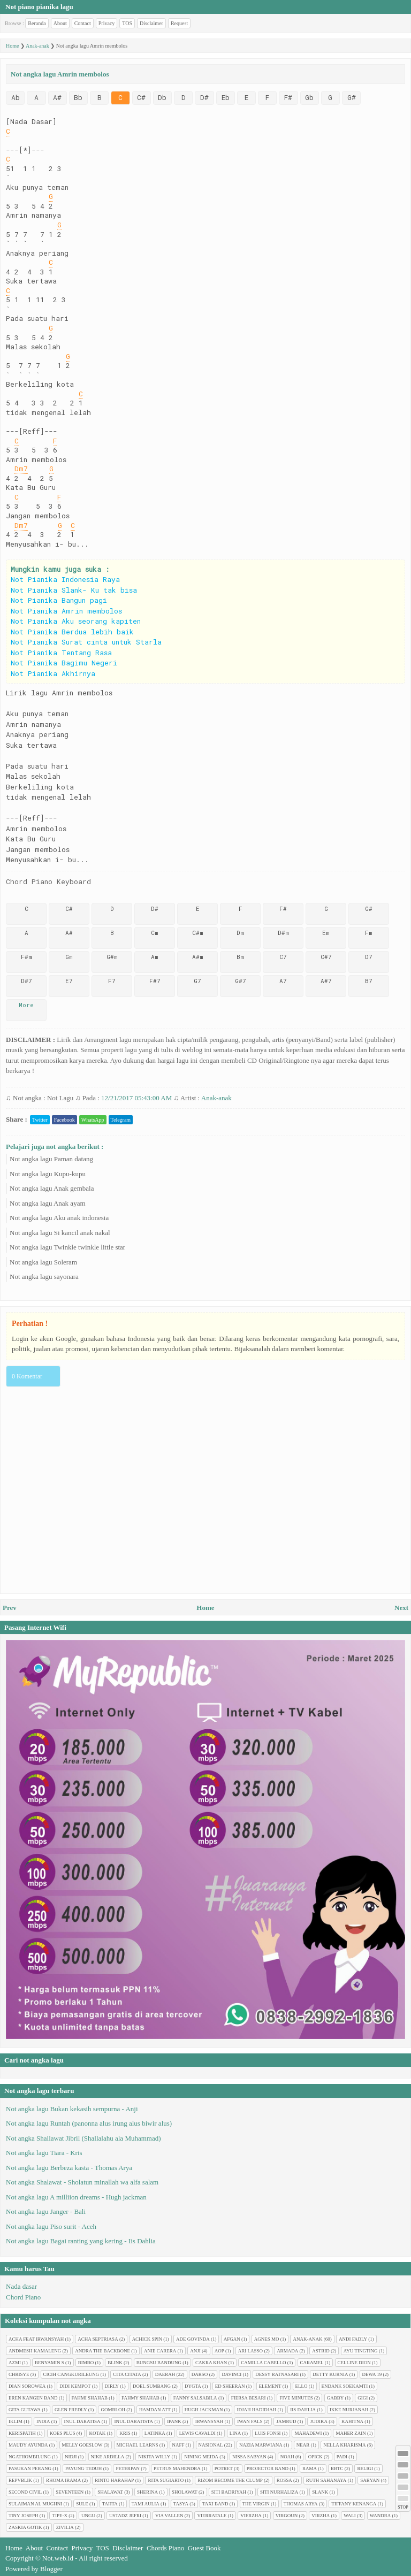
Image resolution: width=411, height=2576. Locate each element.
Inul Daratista (133, 2421)
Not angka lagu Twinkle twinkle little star (67, 1247)
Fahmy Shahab (140, 2398)
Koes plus (62, 2433)
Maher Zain (351, 2433)
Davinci (231, 2374)
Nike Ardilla (108, 2456)
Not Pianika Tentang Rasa (61, 652)
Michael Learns (137, 2445)
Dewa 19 (372, 2374)
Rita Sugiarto (166, 2480)
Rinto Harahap (114, 2480)
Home (205, 1608)
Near (303, 2445)
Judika (319, 2421)
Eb (226, 97)
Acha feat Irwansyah (36, 2339)
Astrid (321, 2350)
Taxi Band (215, 2503)
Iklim (15, 2421)
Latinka (154, 2433)
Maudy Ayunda (28, 2445)
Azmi (15, 2362)
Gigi (362, 2398)
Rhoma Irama (63, 2480)
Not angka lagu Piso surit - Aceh (51, 2226)
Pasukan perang (30, 2468)
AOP (219, 2350)
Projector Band (267, 2468)
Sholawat (184, 2492)
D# (204, 97)
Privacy (106, 23)
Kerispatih (22, 2433)
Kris (125, 2433)
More (26, 1005)
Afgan (232, 2339)
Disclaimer (151, 23)
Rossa (284, 2480)
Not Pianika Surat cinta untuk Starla (86, 642)
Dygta (193, 2386)
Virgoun (287, 2515)
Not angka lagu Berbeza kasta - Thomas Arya (69, 2168)
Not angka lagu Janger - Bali (46, 2211)
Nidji (71, 2456)
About (60, 23)
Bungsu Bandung (158, 2362)
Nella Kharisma (344, 2445)
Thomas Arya (301, 2503)
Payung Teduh (83, 2468)
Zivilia (65, 2527)
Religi (365, 2468)
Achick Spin (147, 2339)
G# (351, 97)
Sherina (147, 2492)
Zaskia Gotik (25, 2527)
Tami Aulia (145, 2503)
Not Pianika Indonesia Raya (65, 579)
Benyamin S (49, 2362)
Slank (320, 2492)
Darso (200, 2374)
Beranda (36, 23)
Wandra (380, 2515)
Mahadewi (308, 2433)
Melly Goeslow (82, 2445)
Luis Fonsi (267, 2433)
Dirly (112, 2386)
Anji (195, 2350)
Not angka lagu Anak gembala (52, 1188)
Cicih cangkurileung (71, 2374)
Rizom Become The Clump (230, 2480)
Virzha (320, 2515)
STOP (403, 2507)
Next (401, 1608)
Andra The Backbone (102, 2350)
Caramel (312, 2362)
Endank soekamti (345, 2386)
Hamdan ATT (155, 2409)
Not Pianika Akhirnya (53, 673)
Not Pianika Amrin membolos (66, 611)
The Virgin (256, 2503)
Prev (10, 1608)
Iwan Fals (249, 2421)
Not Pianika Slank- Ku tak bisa (74, 590)
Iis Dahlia (303, 2409)
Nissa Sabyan (249, 2456)
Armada (287, 2350)
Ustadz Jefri (125, 2515)
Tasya (180, 2503)
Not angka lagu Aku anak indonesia (59, 1218)
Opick (315, 2456)
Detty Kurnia (330, 2374)
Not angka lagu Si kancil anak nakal (60, 1233)
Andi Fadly (353, 2339)
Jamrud (286, 2421)
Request (179, 23)
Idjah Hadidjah (256, 2409)
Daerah (165, 2374)
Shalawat (110, 2492)
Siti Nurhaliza (279, 2492)
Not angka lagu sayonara (44, 1276)
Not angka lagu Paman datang (51, 1159)
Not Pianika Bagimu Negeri (64, 663)
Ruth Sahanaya (326, 2480)
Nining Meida (201, 2456)
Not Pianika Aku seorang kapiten (76, 621)
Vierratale (211, 2515)
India (43, 2421)
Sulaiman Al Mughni (35, 2503)
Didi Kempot (74, 2386)
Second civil (25, 2492)
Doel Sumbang (152, 2386)
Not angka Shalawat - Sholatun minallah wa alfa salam (82, 2182)
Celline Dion (354, 2362)
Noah (287, 2456)
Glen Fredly (71, 2409)
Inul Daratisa (82, 2421)
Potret (224, 2468)
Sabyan (369, 2480)
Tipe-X (59, 2515)
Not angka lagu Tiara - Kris (44, 2153)
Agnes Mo (266, 2339)
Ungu (88, 2515)
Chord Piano (23, 2297)
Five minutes (296, 2398)
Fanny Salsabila (195, 2398)
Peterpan (128, 2468)
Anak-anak (216, 1098)
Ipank (174, 2421)
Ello (301, 2386)
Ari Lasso (250, 2350)
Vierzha (251, 2515)
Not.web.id (57, 2558)
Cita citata (127, 2374)
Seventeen (69, 2492)
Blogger (51, 2569)
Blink (115, 2362)
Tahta (110, 2503)
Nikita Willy (154, 2456)
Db (162, 97)
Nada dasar (21, 2286)
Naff (178, 2445)
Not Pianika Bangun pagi (59, 600)
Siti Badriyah (228, 2492)
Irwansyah (209, 2421)
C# (141, 97)
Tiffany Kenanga (353, 2503)
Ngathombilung (30, 2456)
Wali (350, 2515)
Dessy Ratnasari (277, 2374)
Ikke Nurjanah (349, 2409)
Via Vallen (169, 2515)
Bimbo (86, 2362)
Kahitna (352, 2421)
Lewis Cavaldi (197, 2433)
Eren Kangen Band (33, 2398)
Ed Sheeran (230, 2386)
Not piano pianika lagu (39, 7)
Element (270, 2386)
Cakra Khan (211, 2362)
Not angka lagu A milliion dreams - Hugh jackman (76, 2197)
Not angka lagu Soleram (43, 1262)
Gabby (335, 2398)
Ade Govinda (193, 2339)
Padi (342, 2456)
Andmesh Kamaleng (35, 2350)
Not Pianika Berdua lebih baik (72, 632)
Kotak (97, 2433)
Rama (309, 2468)
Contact (82, 23)
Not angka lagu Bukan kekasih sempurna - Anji (72, 2109)
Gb (309, 97)
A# (57, 97)
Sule (82, 2503)
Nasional (211, 2445)
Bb (78, 97)
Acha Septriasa (98, 2339)
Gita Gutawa (25, 2409)
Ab (15, 97)
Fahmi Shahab (90, 2398)
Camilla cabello (263, 2362)
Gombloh (113, 2409)
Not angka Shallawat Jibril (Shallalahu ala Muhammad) (83, 2138)
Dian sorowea (27, 2386)
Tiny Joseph (23, 2515)
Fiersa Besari (248, 2398)
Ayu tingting (361, 2350)
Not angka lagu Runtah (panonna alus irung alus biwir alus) (89, 2123)
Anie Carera (160, 2350)
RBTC (337, 2468)
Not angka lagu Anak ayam (48, 1203)
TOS (127, 23)
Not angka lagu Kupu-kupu (48, 1174)
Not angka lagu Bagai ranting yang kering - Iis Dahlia (81, 2241)
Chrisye (19, 2374)
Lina (235, 2433)
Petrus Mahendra (177, 2468)
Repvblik (20, 2480)
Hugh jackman (204, 2409)
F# (288, 97)
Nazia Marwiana (261, 2445)
